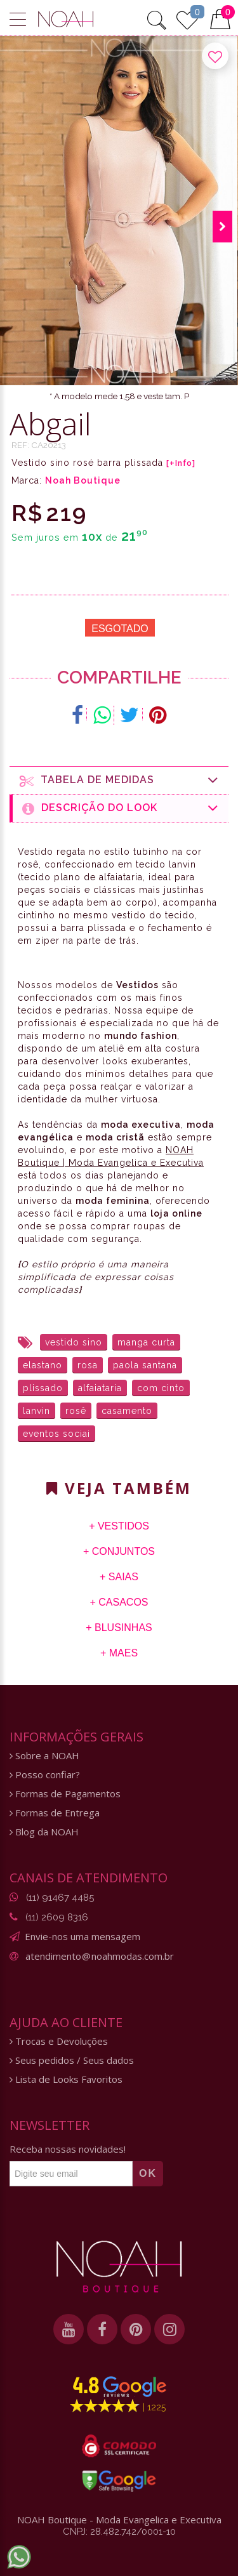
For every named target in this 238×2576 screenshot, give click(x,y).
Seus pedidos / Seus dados (72, 2060)
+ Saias (119, 1576)
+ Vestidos (119, 1526)
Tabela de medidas (119, 780)
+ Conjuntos (119, 1551)
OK (148, 2173)
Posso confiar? (45, 1775)
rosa (87, 1365)
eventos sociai (56, 1434)
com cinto (161, 1388)
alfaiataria (100, 1388)
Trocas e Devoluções (59, 2041)
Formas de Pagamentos (65, 1794)
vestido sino (73, 1342)
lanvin (36, 1411)
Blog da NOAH (44, 1832)
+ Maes (119, 1653)
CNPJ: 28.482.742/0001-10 (119, 2531)
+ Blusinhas (119, 1627)
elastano (42, 1365)
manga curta (146, 1342)
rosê (75, 1411)
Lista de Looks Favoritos (66, 2079)
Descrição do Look (120, 808)
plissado (43, 1388)
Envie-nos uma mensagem (82, 1936)
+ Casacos (118, 1602)
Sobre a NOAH (44, 1756)
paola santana (145, 1365)
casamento (127, 1411)
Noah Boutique (83, 480)
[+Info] (180, 463)
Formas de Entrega (55, 1813)
